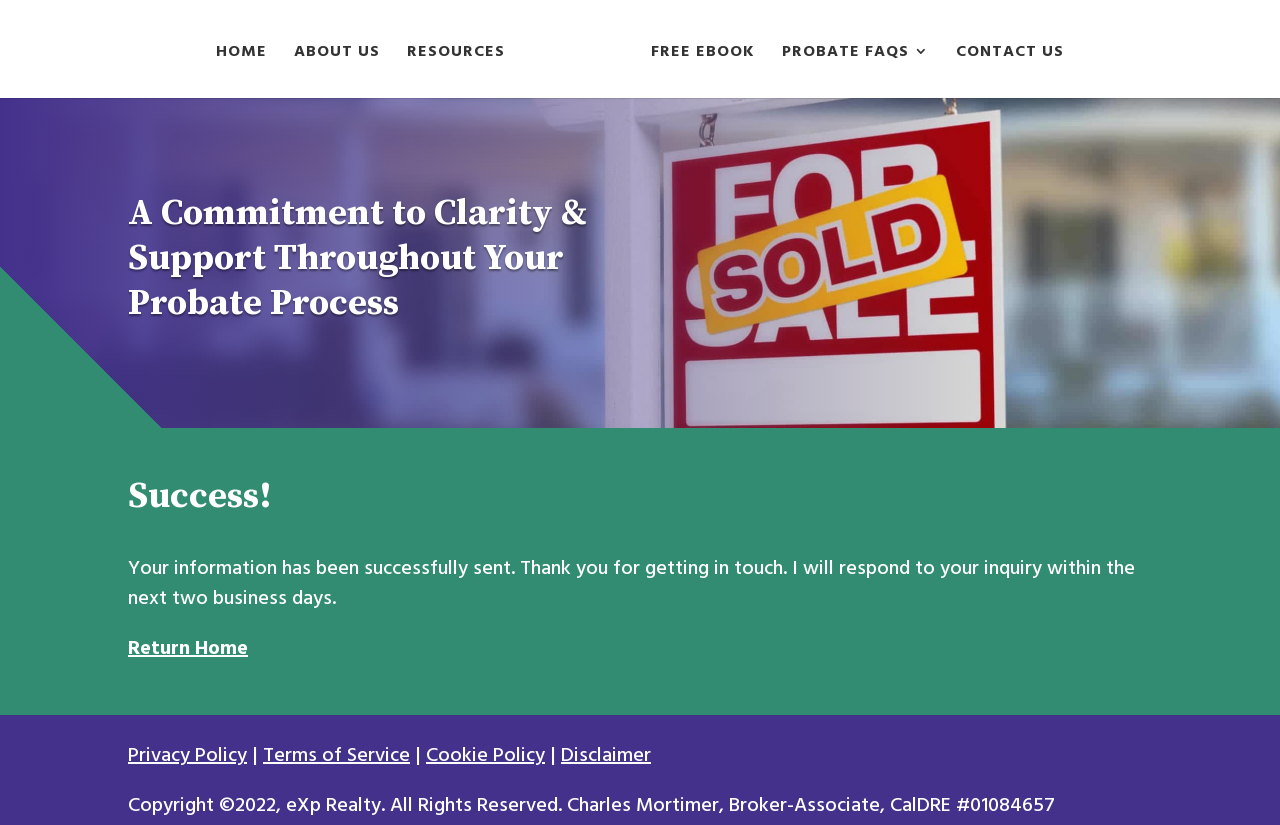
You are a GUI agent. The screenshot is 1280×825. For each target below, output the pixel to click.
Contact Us (1010, 54)
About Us (337, 54)
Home (241, 54)
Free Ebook (703, 54)
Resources (456, 54)
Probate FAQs (845, 54)
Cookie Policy (485, 755)
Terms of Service (336, 755)
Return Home (188, 648)
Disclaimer (606, 755)
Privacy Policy (187, 755)
